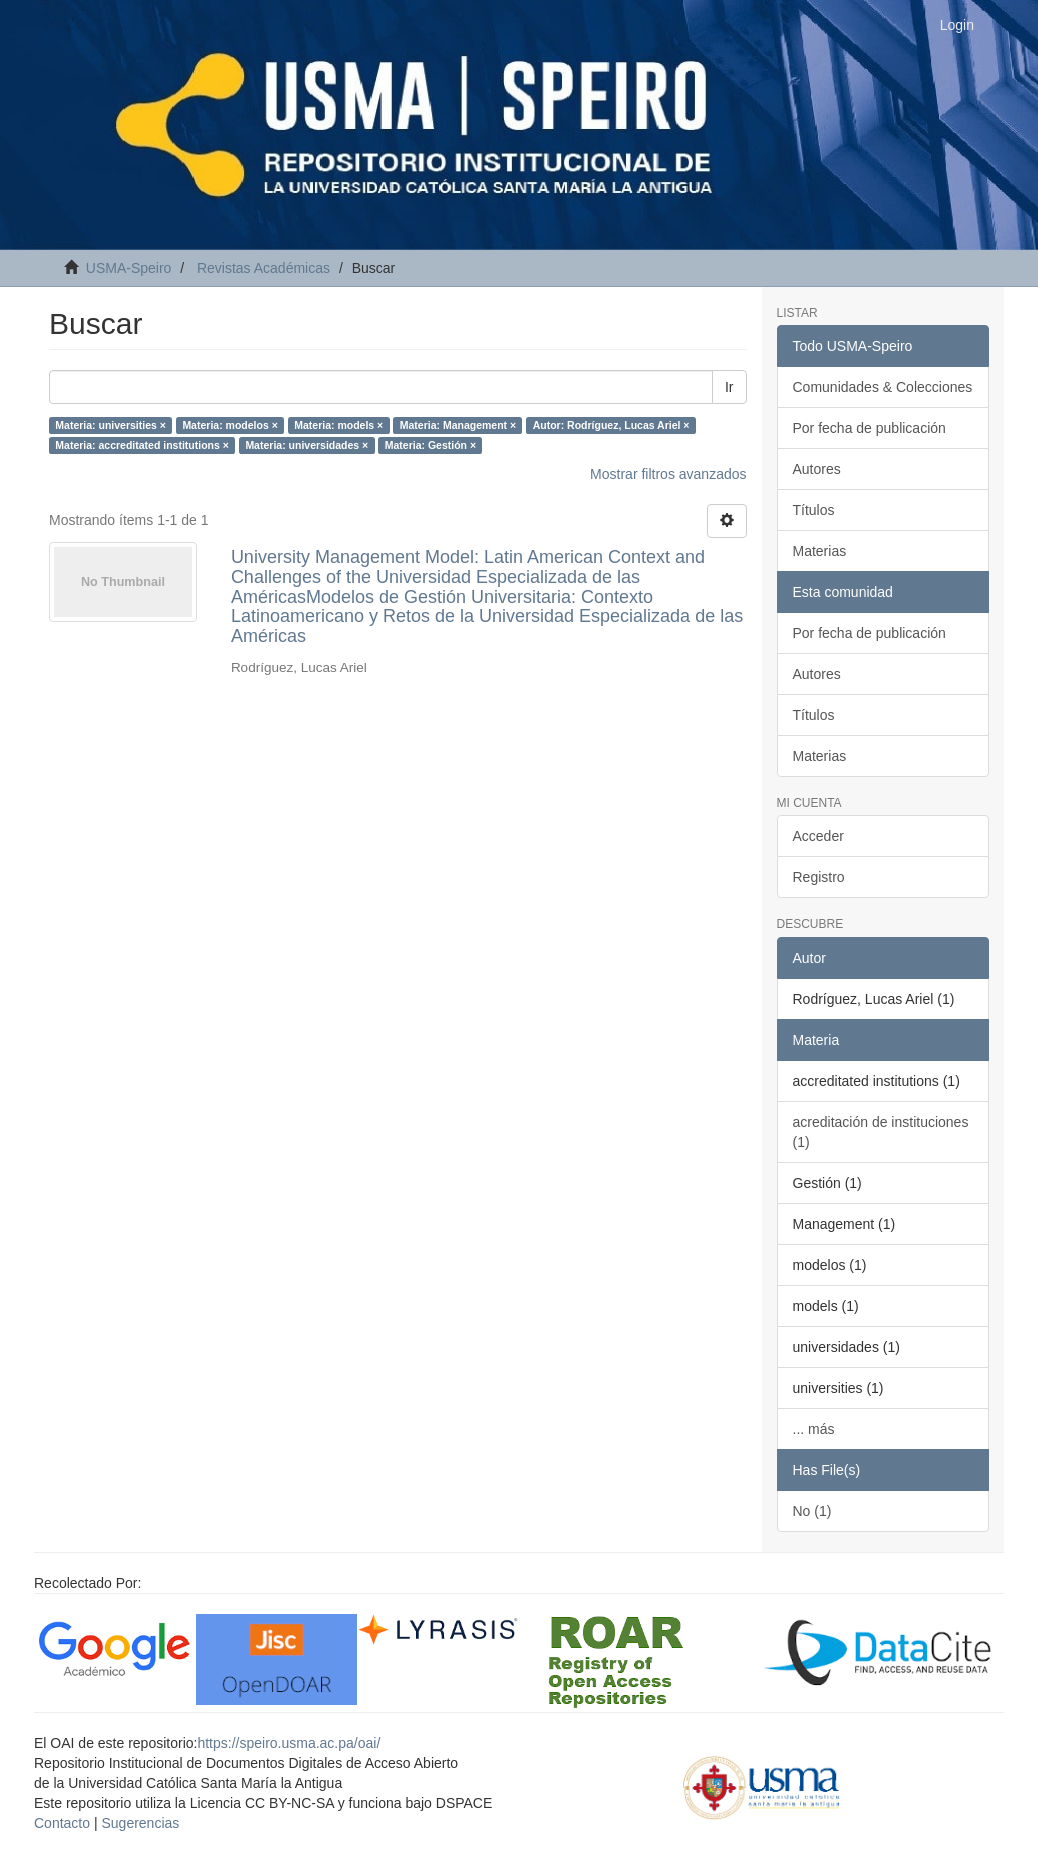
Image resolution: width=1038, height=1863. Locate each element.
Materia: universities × (110, 425)
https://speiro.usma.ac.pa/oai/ (288, 1743)
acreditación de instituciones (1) (881, 1132)
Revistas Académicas (263, 268)
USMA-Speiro (129, 268)
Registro (819, 877)
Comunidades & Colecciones (883, 387)
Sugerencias (140, 1823)
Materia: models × (338, 425)
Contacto (62, 1823)
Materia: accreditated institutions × (142, 445)
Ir (729, 387)
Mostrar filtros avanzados (668, 474)
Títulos (814, 510)
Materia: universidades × (306, 445)
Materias (820, 551)
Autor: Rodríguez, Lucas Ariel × (611, 425)
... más (814, 1429)
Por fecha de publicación (869, 428)
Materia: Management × (458, 425)
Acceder (818, 836)
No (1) (812, 1511)
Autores (817, 469)
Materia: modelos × (229, 425)
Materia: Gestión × (430, 445)
